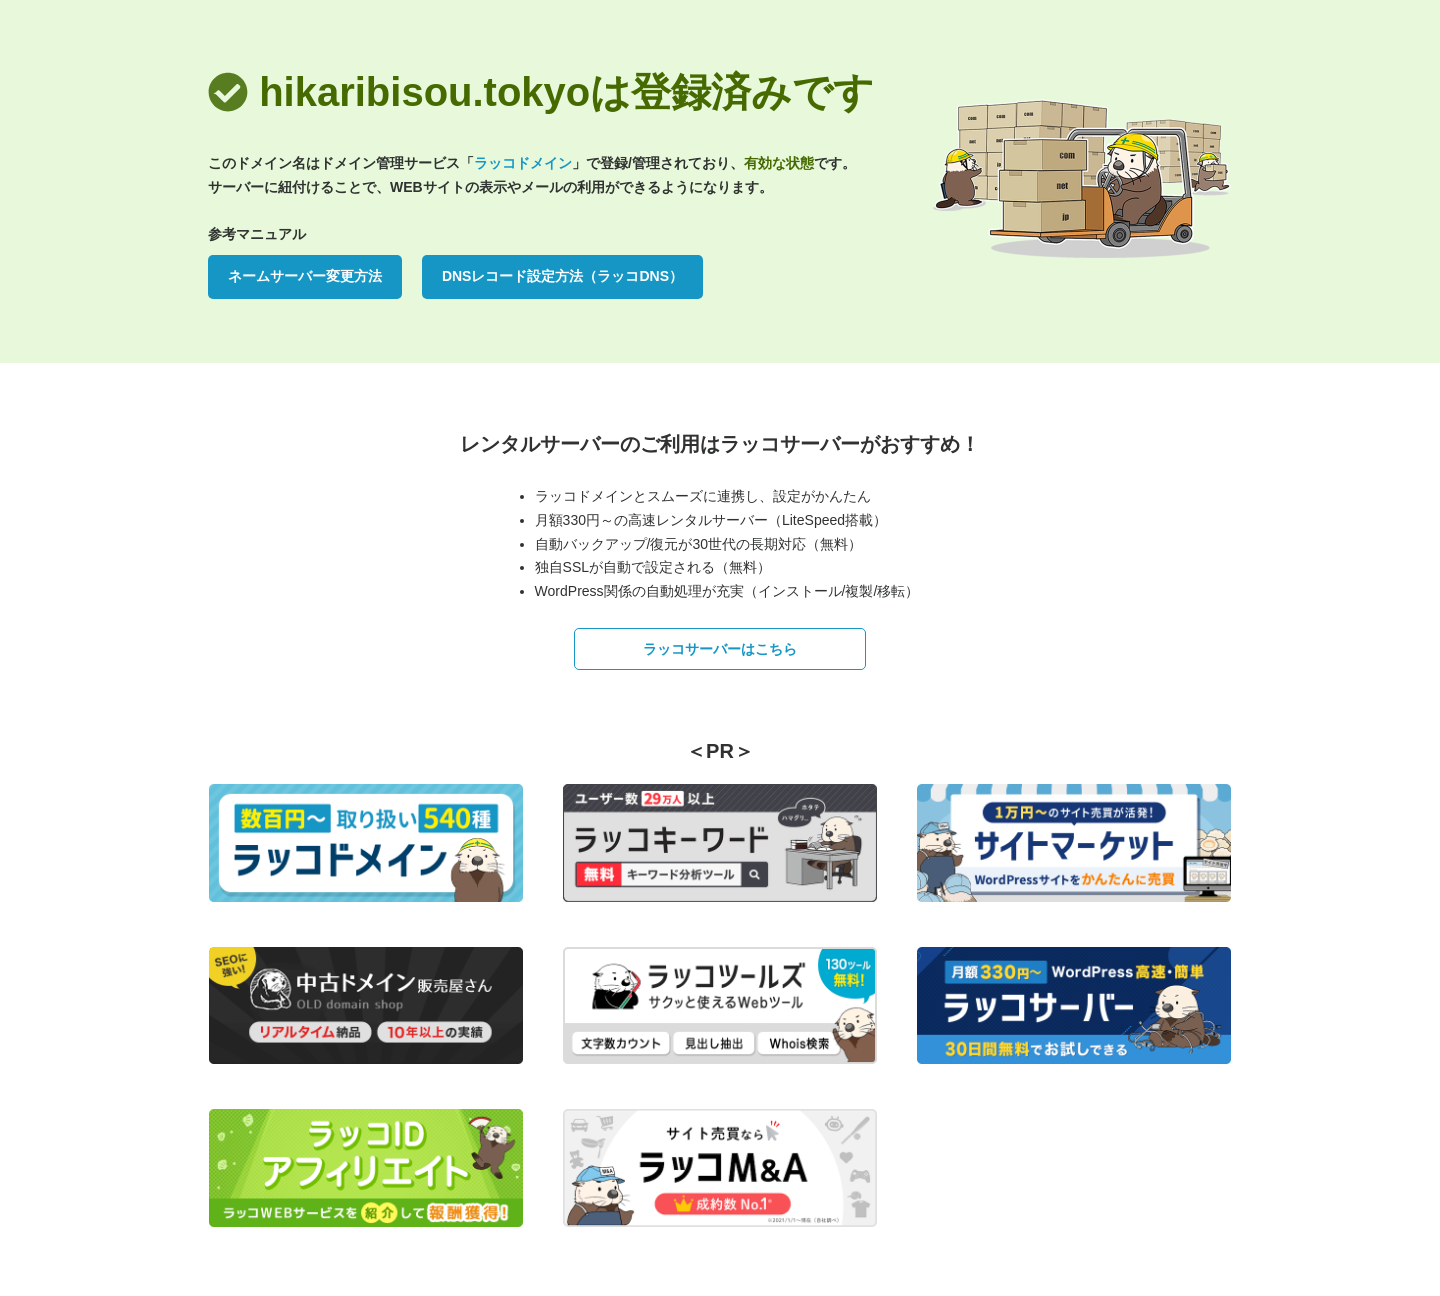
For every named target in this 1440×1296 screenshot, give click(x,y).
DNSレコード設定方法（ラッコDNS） (562, 276)
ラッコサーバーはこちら (720, 649)
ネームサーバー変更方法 (305, 276)
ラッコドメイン (523, 163)
